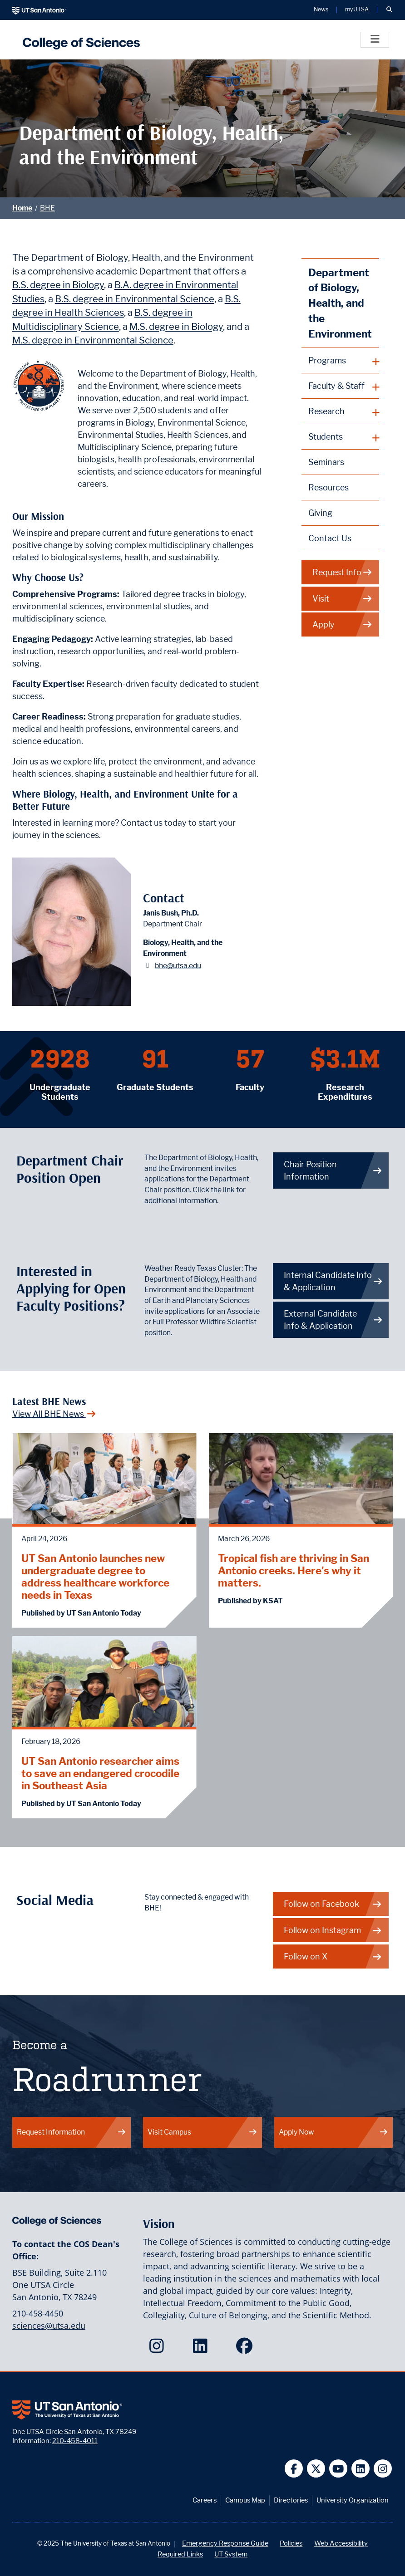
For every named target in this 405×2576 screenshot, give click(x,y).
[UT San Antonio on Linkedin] (360, 2468)
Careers (205, 2500)
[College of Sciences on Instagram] (158, 2348)
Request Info (342, 572)
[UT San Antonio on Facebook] (294, 2468)
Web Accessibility (341, 2543)
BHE (47, 208)
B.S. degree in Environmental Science (134, 298)
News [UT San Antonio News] (321, 10)
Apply (342, 624)
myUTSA (357, 10)
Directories (291, 2500)
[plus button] (340, 360)
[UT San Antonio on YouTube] (338, 2468)
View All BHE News (54, 1414)
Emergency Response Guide (225, 2543)
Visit (342, 599)
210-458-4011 (75, 2440)
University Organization (352, 2500)
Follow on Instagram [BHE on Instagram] (333, 1930)
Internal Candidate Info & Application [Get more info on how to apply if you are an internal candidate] (333, 1281)
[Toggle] (375, 40)
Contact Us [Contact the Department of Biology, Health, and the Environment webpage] (329, 538)
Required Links (180, 2554)
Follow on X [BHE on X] (333, 1956)
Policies (291, 2543)
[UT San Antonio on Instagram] (383, 2468)
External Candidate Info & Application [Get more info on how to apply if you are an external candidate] (333, 1320)
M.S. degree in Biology (176, 326)
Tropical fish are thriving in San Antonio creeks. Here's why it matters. (293, 1570)
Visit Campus (202, 2132)
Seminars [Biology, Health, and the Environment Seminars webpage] (326, 462)
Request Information (72, 2132)
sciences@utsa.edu (48, 2325)
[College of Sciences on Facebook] (246, 2348)
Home (22, 208)
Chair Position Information (333, 1170)
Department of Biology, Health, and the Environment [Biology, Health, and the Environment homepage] (340, 303)
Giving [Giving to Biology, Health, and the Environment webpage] (320, 513)
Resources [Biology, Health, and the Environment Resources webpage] (328, 487)
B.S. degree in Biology (58, 284)
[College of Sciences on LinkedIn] (202, 2348)
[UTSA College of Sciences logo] (79, 40)
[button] (389, 10)
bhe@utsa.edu (178, 965)
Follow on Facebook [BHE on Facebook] (333, 1904)
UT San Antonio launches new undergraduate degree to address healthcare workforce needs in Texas (95, 1576)
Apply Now (334, 2132)
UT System (230, 2554)
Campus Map (245, 2500)
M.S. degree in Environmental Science (92, 340)
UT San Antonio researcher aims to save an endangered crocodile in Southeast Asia (100, 1773)
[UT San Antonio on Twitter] (316, 2468)
